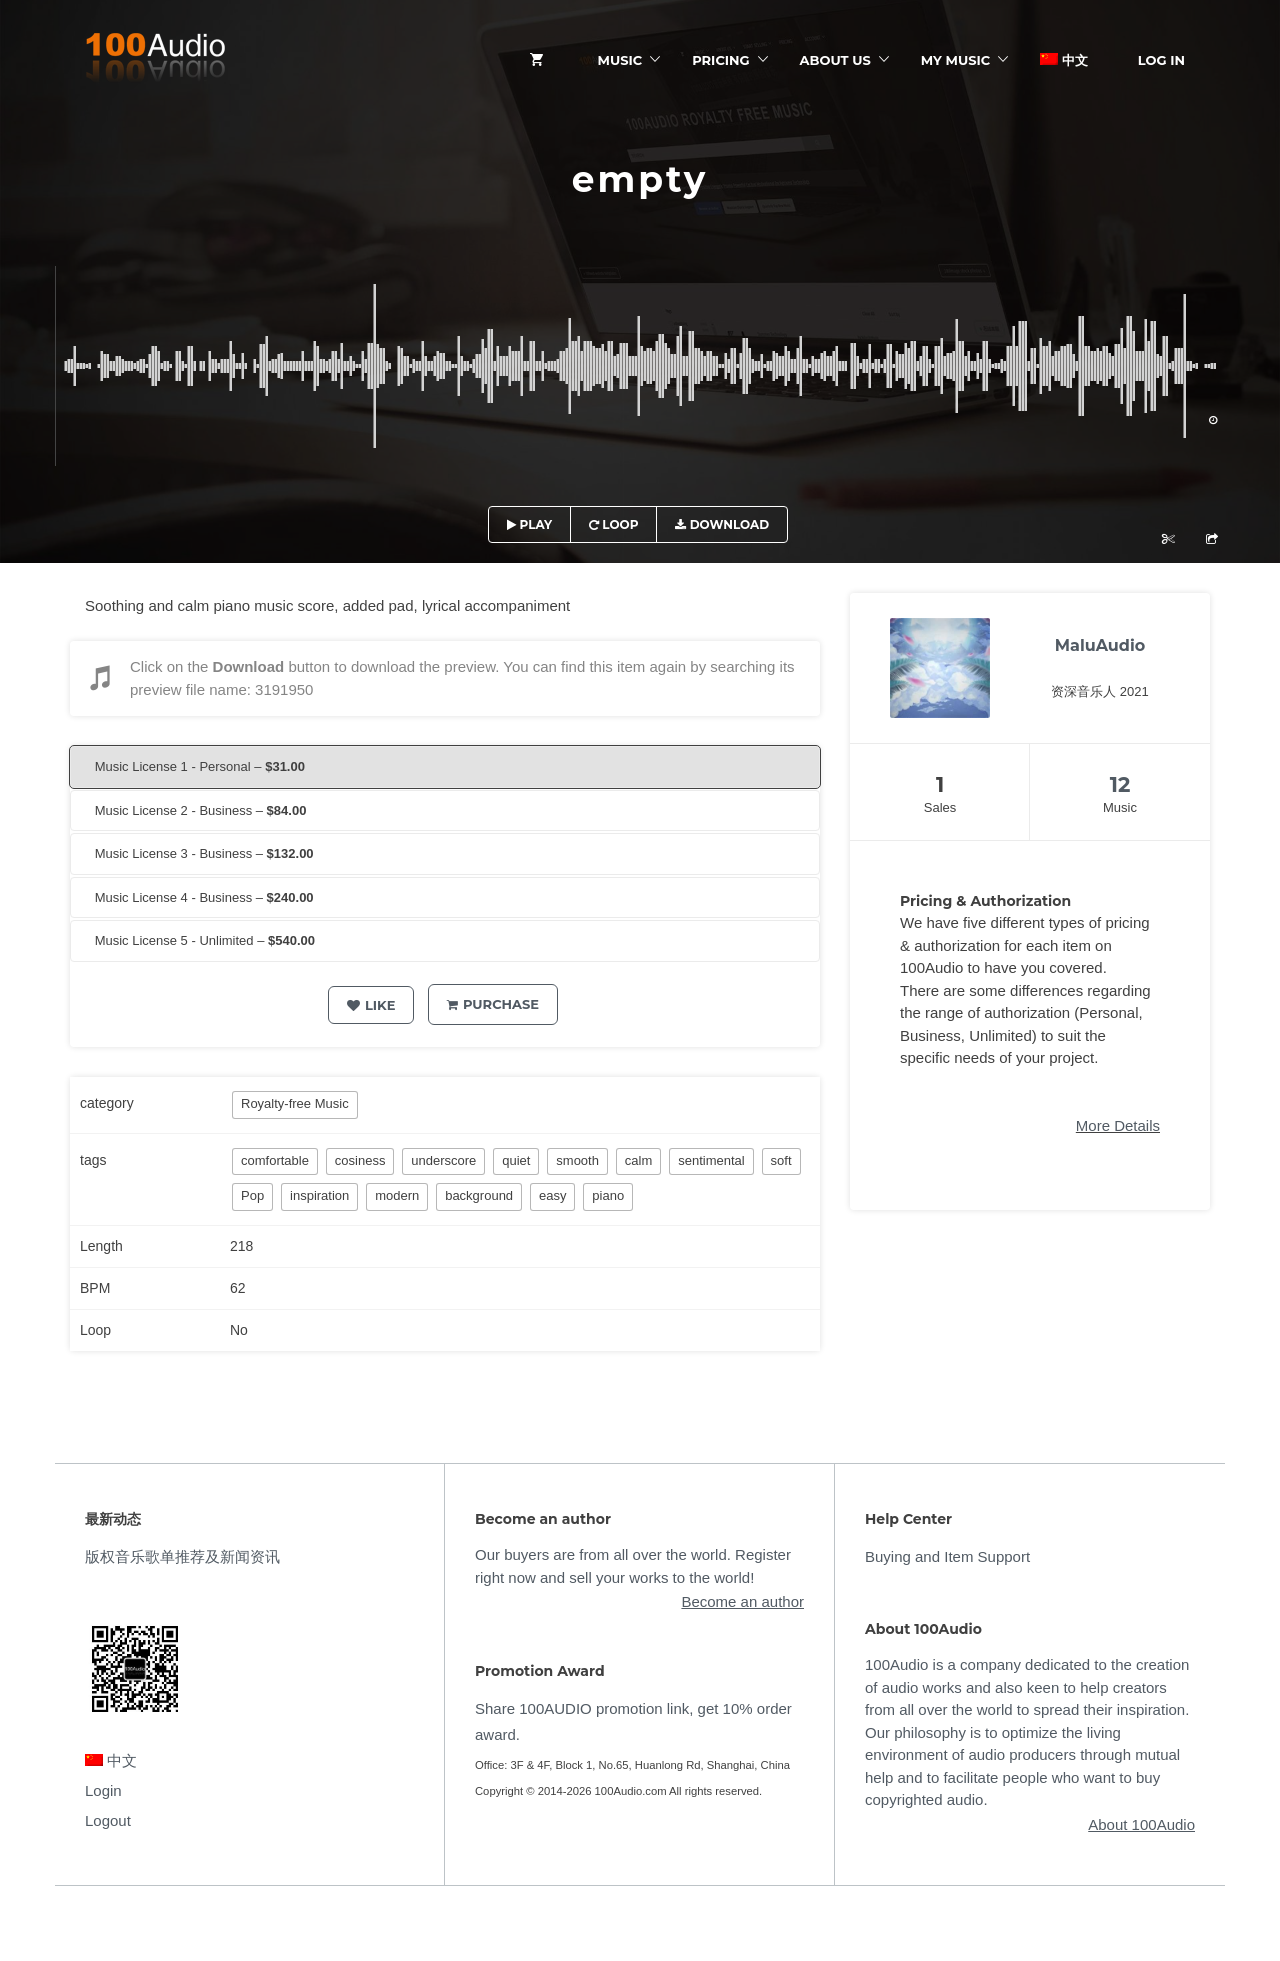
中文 (1064, 60)
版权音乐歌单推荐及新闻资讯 (182, 1556)
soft (781, 1160)
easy (552, 1195)
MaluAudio (1100, 645)
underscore (443, 1160)
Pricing (720, 60)
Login (103, 1790)
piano (608, 1195)
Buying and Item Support (947, 1556)
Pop (252, 1195)
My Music (955, 60)
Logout (108, 1820)
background (479, 1195)
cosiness (360, 1160)
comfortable (275, 1160)
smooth (577, 1160)
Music (620, 60)
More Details (1118, 1125)
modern (397, 1195)
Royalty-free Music (295, 1103)
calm (638, 1160)
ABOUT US (835, 60)
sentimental (711, 1160)
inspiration (319, 1195)
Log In (1161, 60)
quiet (516, 1160)
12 (1120, 784)
